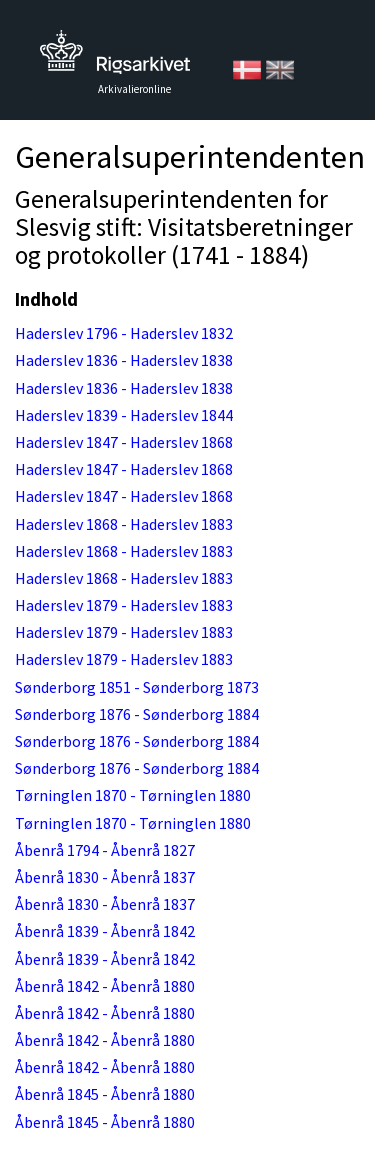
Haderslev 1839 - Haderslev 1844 (124, 415)
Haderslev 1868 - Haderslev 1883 (124, 524)
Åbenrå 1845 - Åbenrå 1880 (105, 1094)
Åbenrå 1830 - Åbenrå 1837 (105, 877)
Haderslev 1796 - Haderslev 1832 (124, 333)
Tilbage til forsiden (115, 57)
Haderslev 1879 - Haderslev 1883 (124, 605)
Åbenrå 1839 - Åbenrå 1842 (105, 931)
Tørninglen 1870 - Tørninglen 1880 (133, 795)
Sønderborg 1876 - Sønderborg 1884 (137, 714)
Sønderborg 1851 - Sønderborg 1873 (137, 687)
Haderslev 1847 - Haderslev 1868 (124, 442)
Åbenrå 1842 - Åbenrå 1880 (105, 986)
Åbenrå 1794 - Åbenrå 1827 (105, 850)
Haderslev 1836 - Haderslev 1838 (124, 360)
